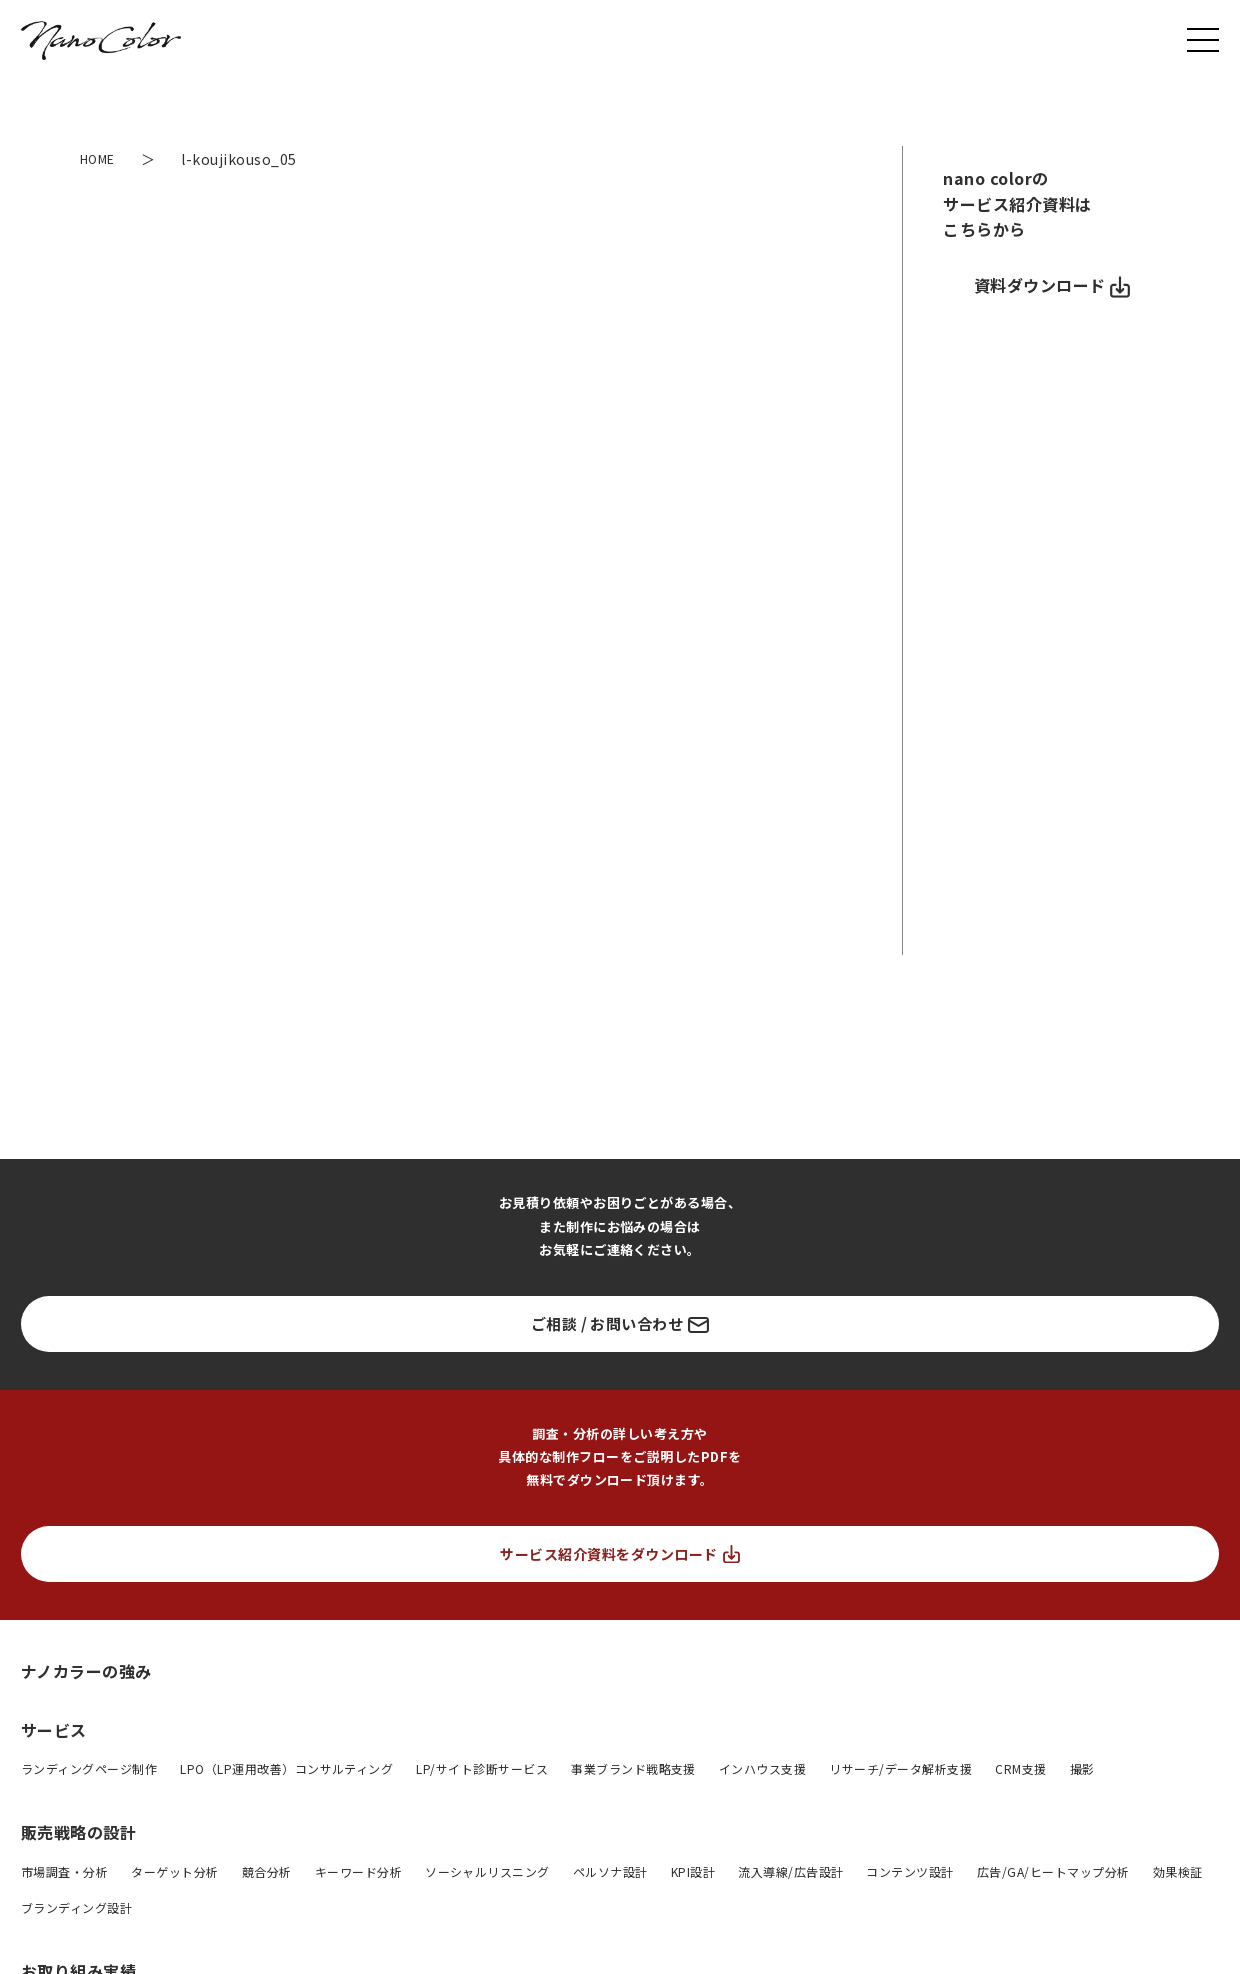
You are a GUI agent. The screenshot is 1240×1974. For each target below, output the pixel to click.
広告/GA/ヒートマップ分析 (1053, 1871)
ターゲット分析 (174, 1871)
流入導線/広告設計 (790, 1871)
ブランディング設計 (76, 1907)
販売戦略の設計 (78, 1832)
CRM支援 (1020, 1768)
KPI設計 (693, 1871)
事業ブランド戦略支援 (633, 1768)
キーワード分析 (358, 1871)
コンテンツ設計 (909, 1871)
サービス (54, 1730)
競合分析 (267, 1871)
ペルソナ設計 (610, 1871)
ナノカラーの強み (86, 1670)
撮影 (1082, 1768)
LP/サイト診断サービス (482, 1768)
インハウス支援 (762, 1768)
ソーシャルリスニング (487, 1871)
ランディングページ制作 (89, 1768)
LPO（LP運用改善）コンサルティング (286, 1768)
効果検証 (1178, 1871)
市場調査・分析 (64, 1871)
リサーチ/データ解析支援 (900, 1768)
